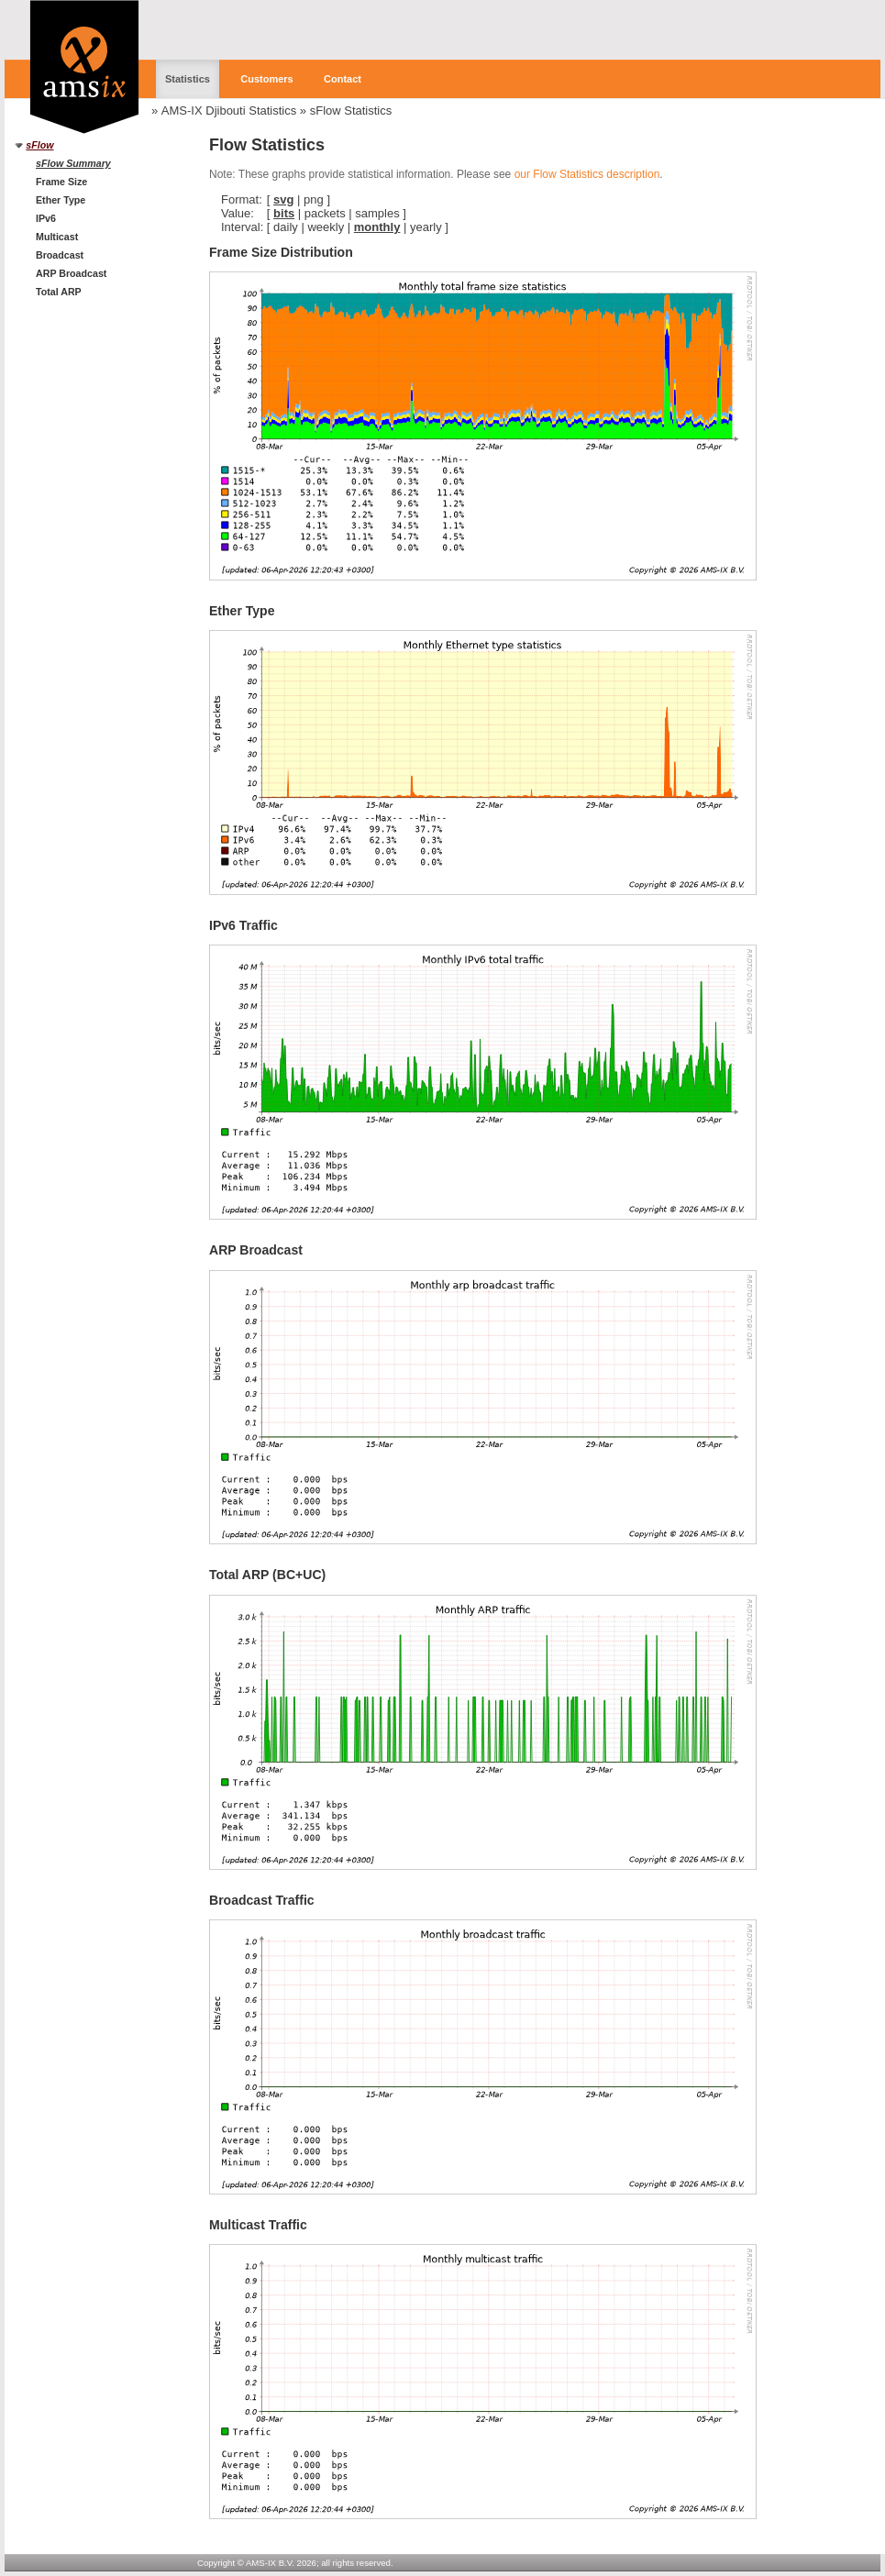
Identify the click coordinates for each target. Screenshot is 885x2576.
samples (377, 213)
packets (325, 213)
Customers (266, 78)
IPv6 (46, 218)
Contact (342, 78)
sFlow (39, 144)
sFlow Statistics (351, 110)
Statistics (187, 78)
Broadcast (59, 254)
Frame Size (61, 181)
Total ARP (59, 291)
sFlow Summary (73, 163)
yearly (426, 227)
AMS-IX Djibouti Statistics (228, 110)
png (314, 199)
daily (285, 227)
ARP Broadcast (71, 273)
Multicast (57, 236)
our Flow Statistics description (587, 174)
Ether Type (60, 199)
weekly (325, 227)
